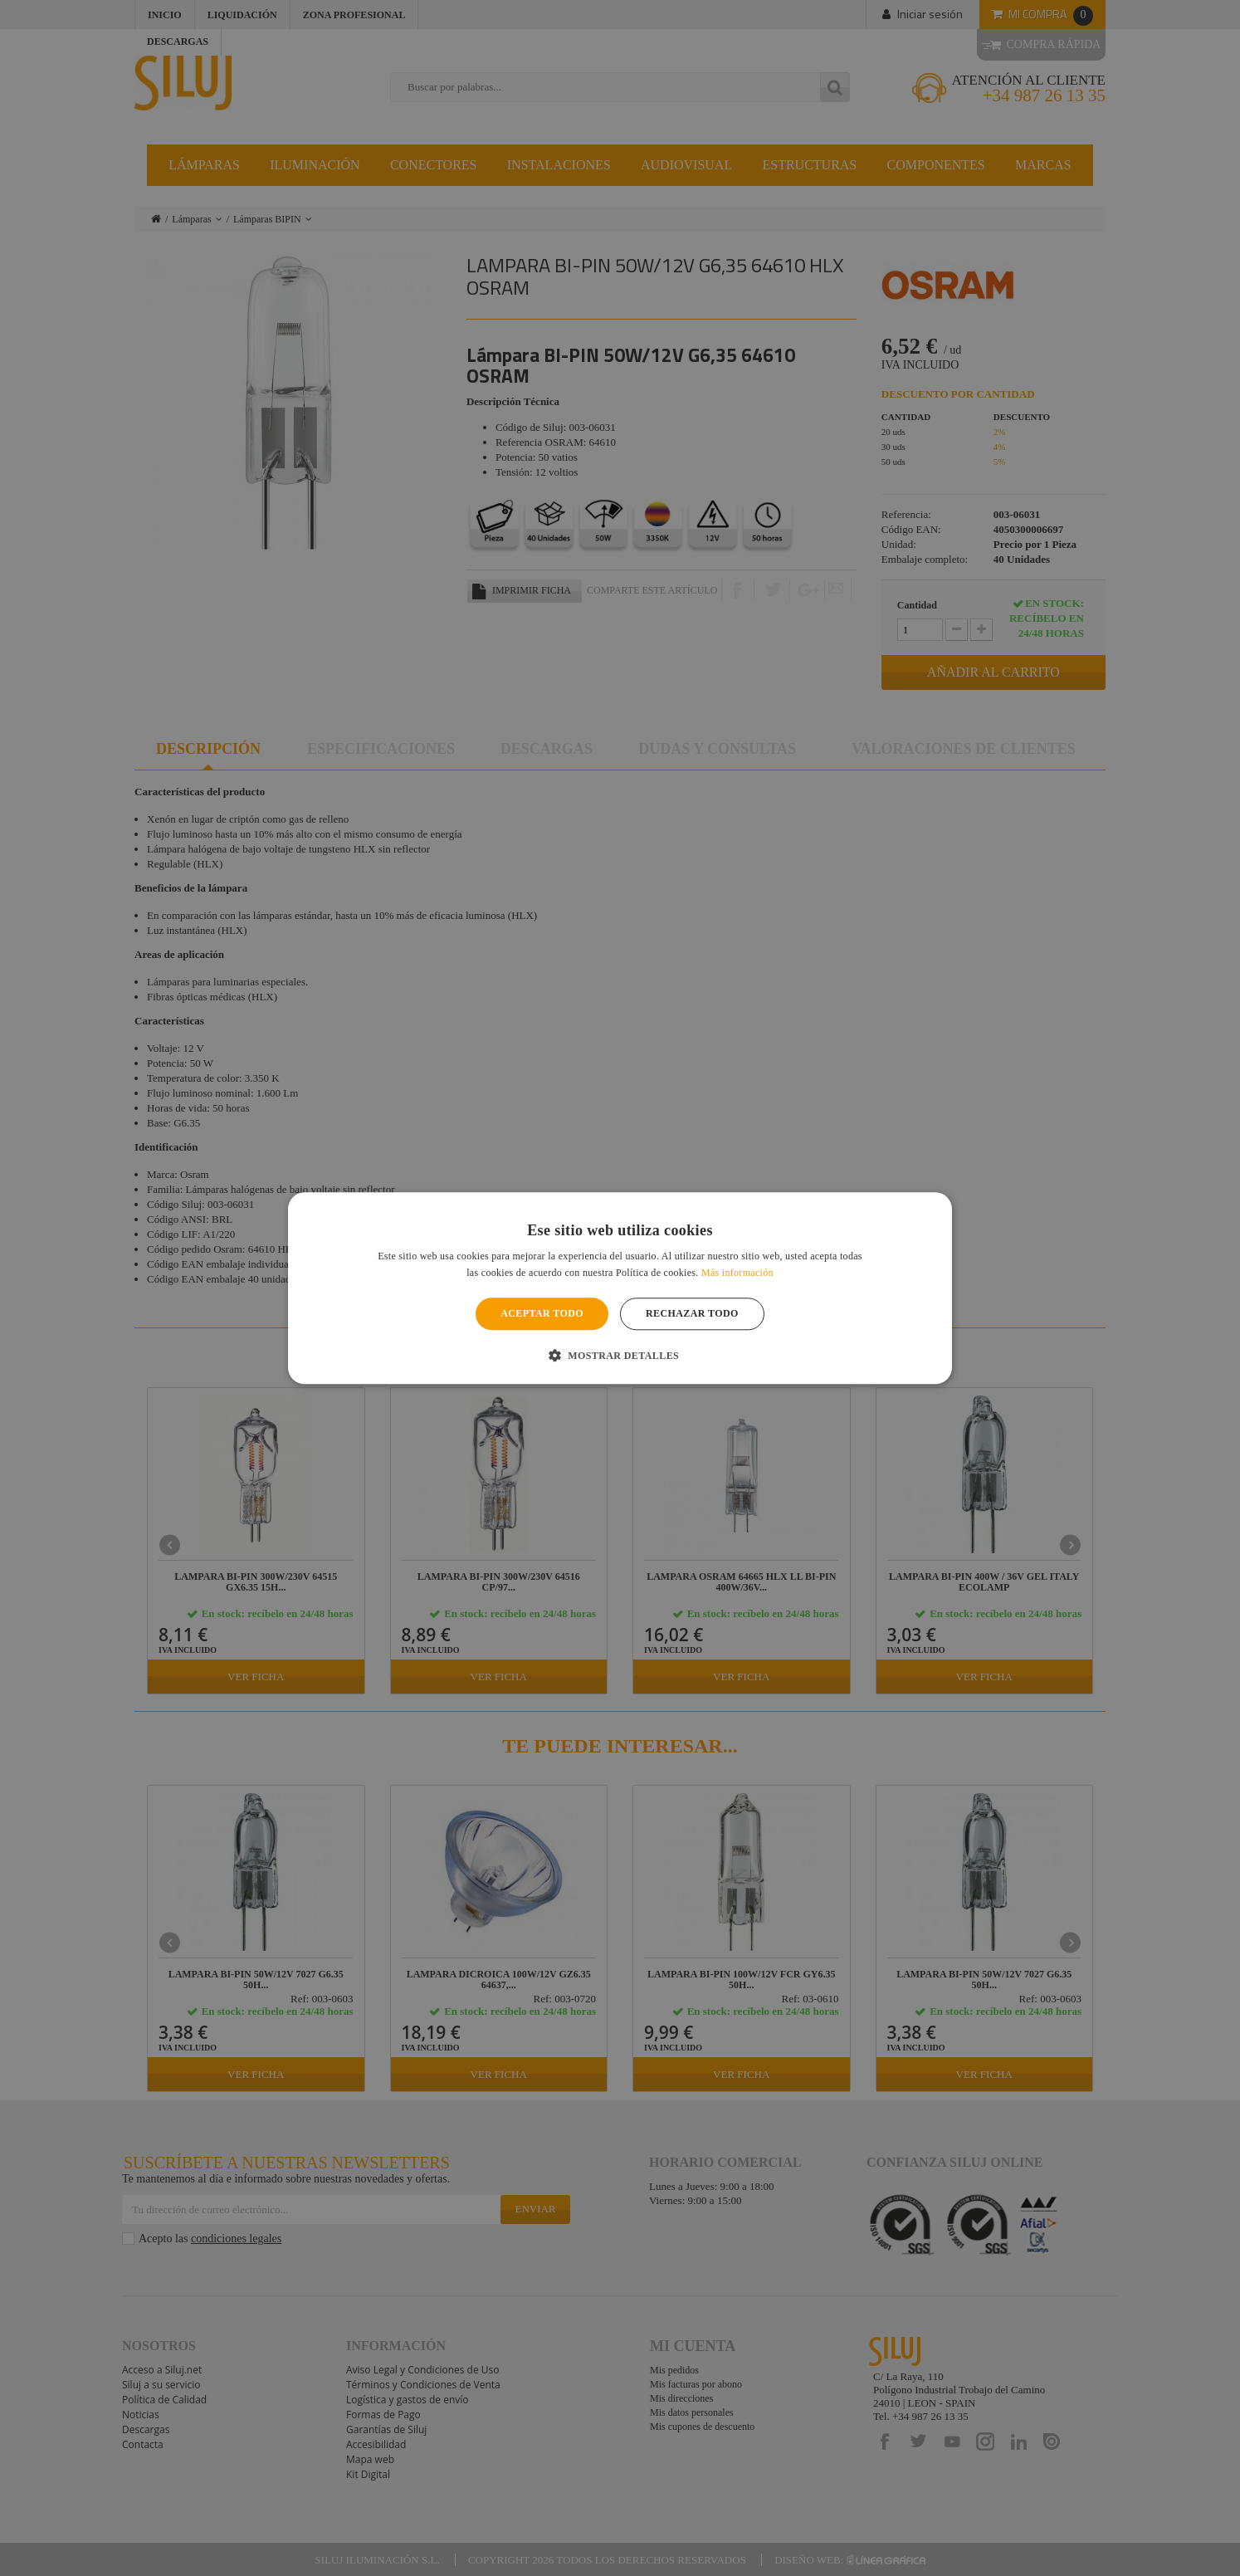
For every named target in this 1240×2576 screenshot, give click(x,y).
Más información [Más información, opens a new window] (737, 1272)
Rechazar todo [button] (692, 1314)
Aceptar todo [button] (541, 1314)
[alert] (620, 1288)
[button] (620, 1355)
